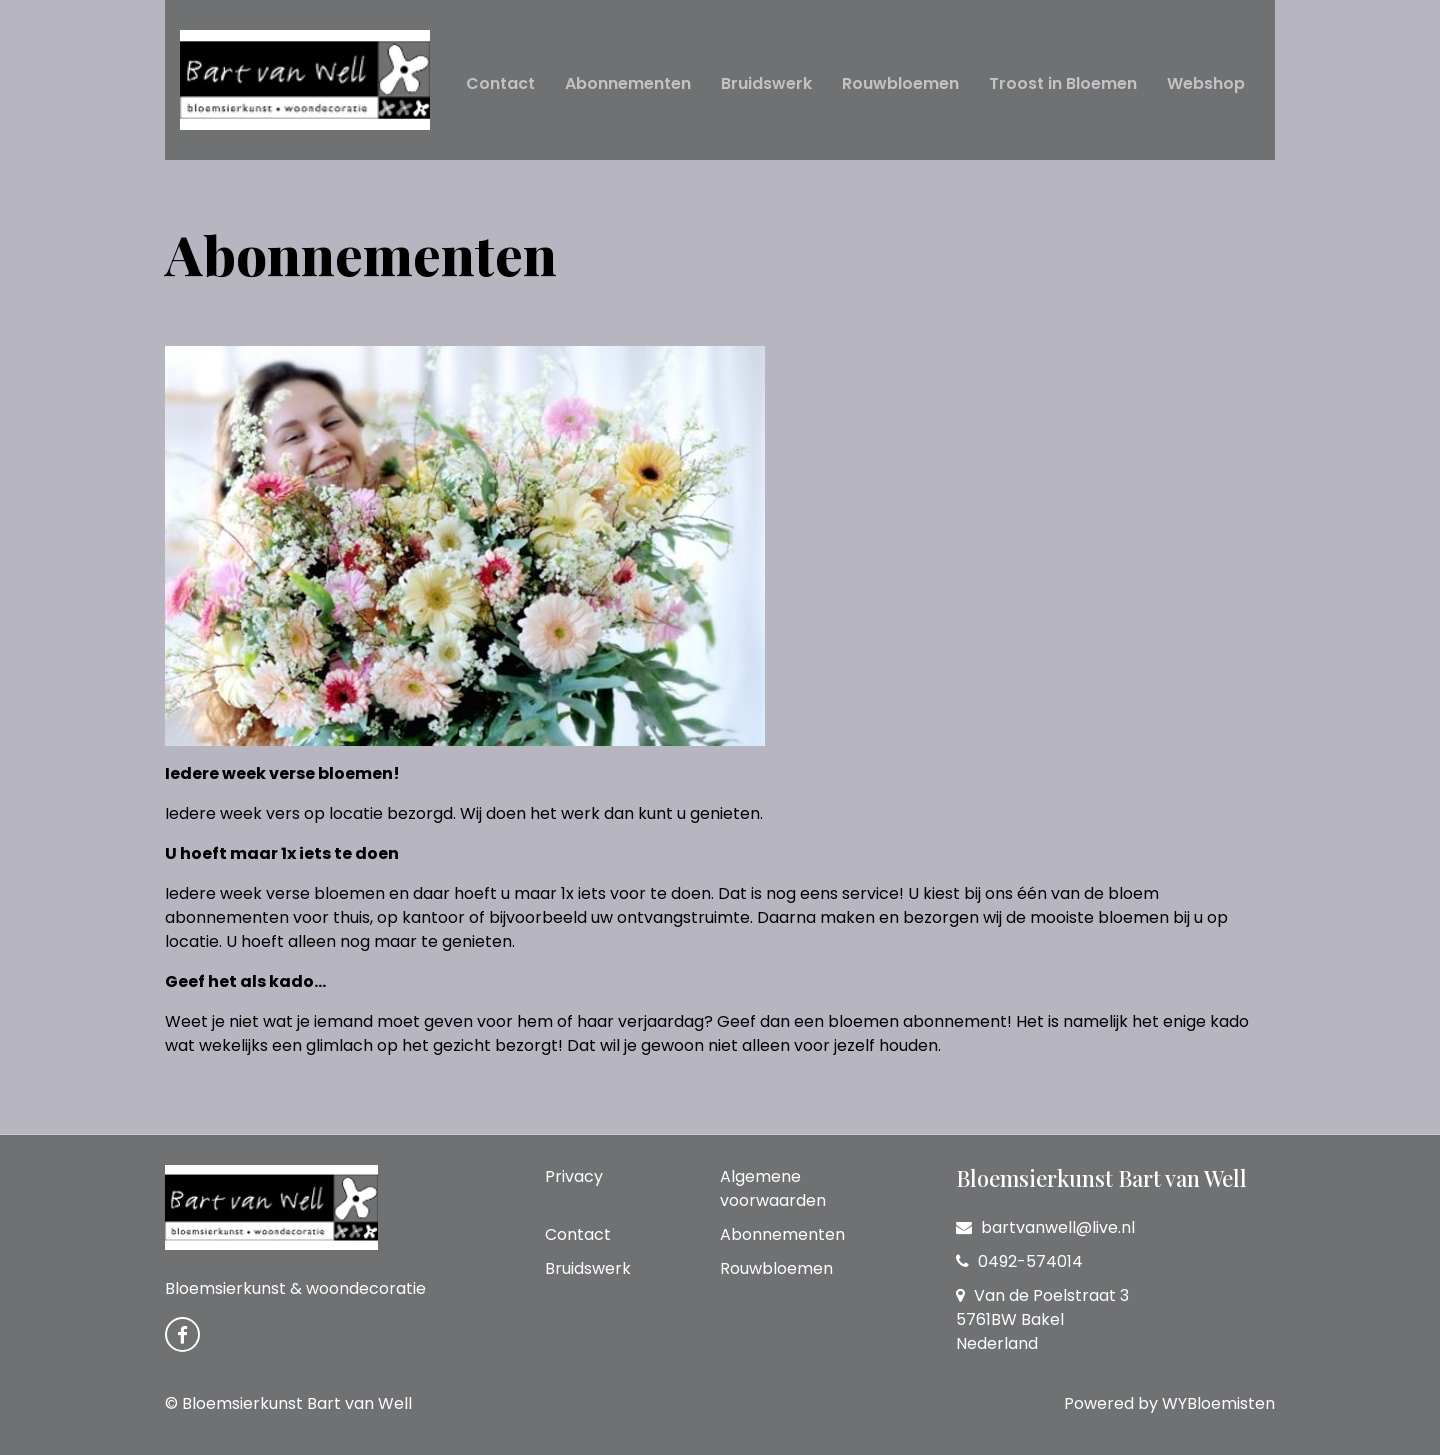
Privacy (574, 1176)
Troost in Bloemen (1063, 83)
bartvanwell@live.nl (1045, 1227)
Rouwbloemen (900, 83)
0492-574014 (1019, 1261)
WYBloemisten (1218, 1403)
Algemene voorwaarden (773, 1188)
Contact (500, 83)
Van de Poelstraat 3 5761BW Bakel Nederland (1042, 1319)
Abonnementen (628, 83)
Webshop (1206, 83)
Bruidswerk (766, 83)
